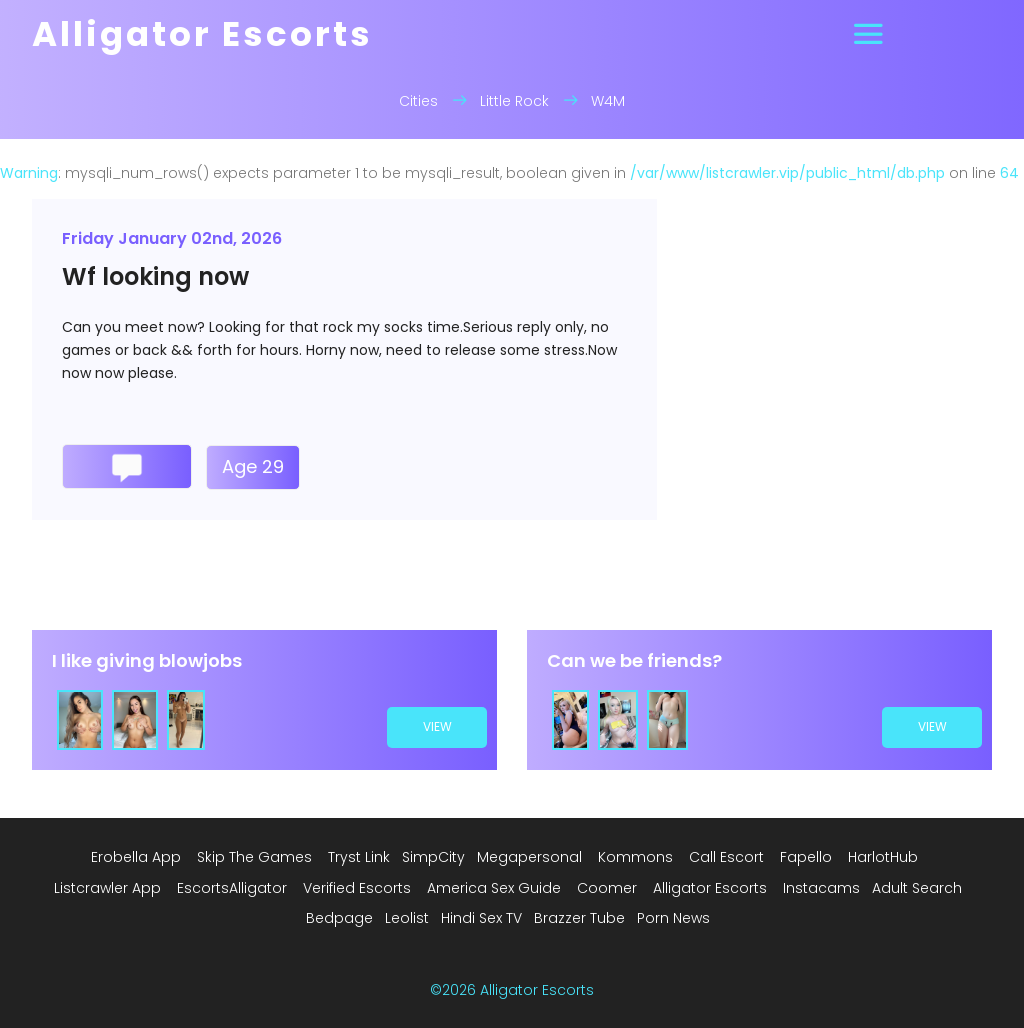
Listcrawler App (107, 888)
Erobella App (136, 857)
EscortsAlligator (232, 888)
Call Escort (726, 857)
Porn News (673, 918)
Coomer (607, 888)
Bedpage (339, 918)
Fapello (806, 857)
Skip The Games (254, 857)
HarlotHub (883, 857)
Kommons (635, 857)
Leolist (407, 918)
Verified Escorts (357, 888)
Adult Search (917, 888)
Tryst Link (359, 857)
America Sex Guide (494, 888)
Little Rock (514, 101)
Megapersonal (529, 857)
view (437, 726)
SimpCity (433, 857)
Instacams (821, 888)
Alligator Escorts (710, 888)
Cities (418, 101)
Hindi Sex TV (481, 918)
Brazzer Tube (579, 918)
